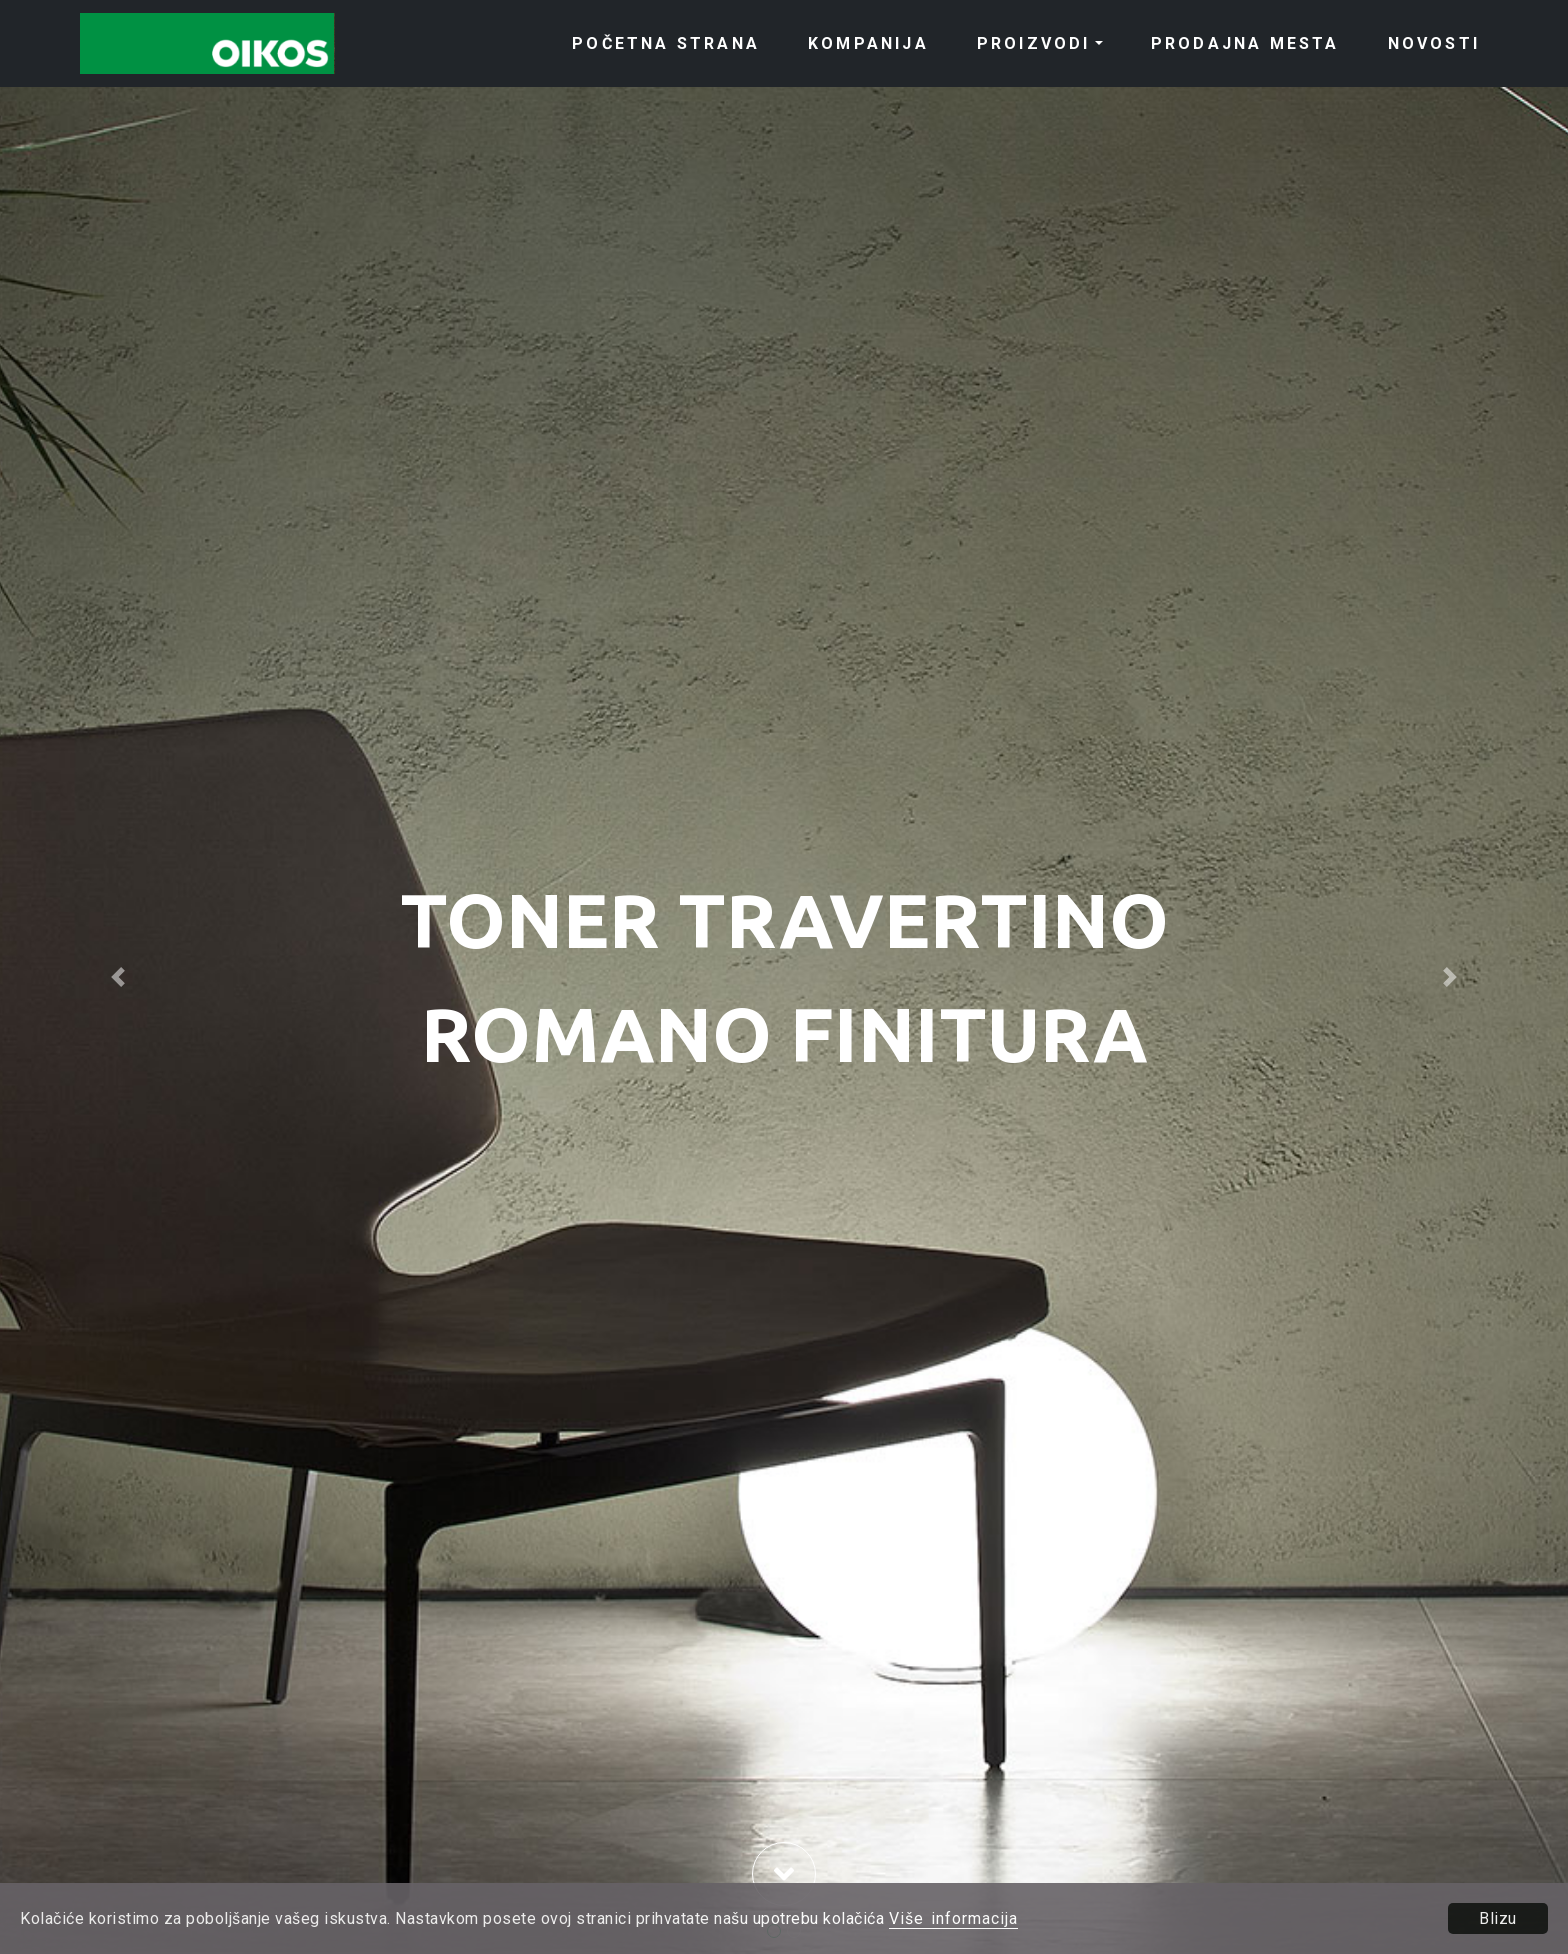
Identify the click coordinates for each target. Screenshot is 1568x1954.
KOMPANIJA (868, 43)
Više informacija (953, 1918)
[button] (117, 977)
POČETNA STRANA (666, 43)
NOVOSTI (1434, 43)
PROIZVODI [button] (1034, 43)
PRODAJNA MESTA (1245, 43)
